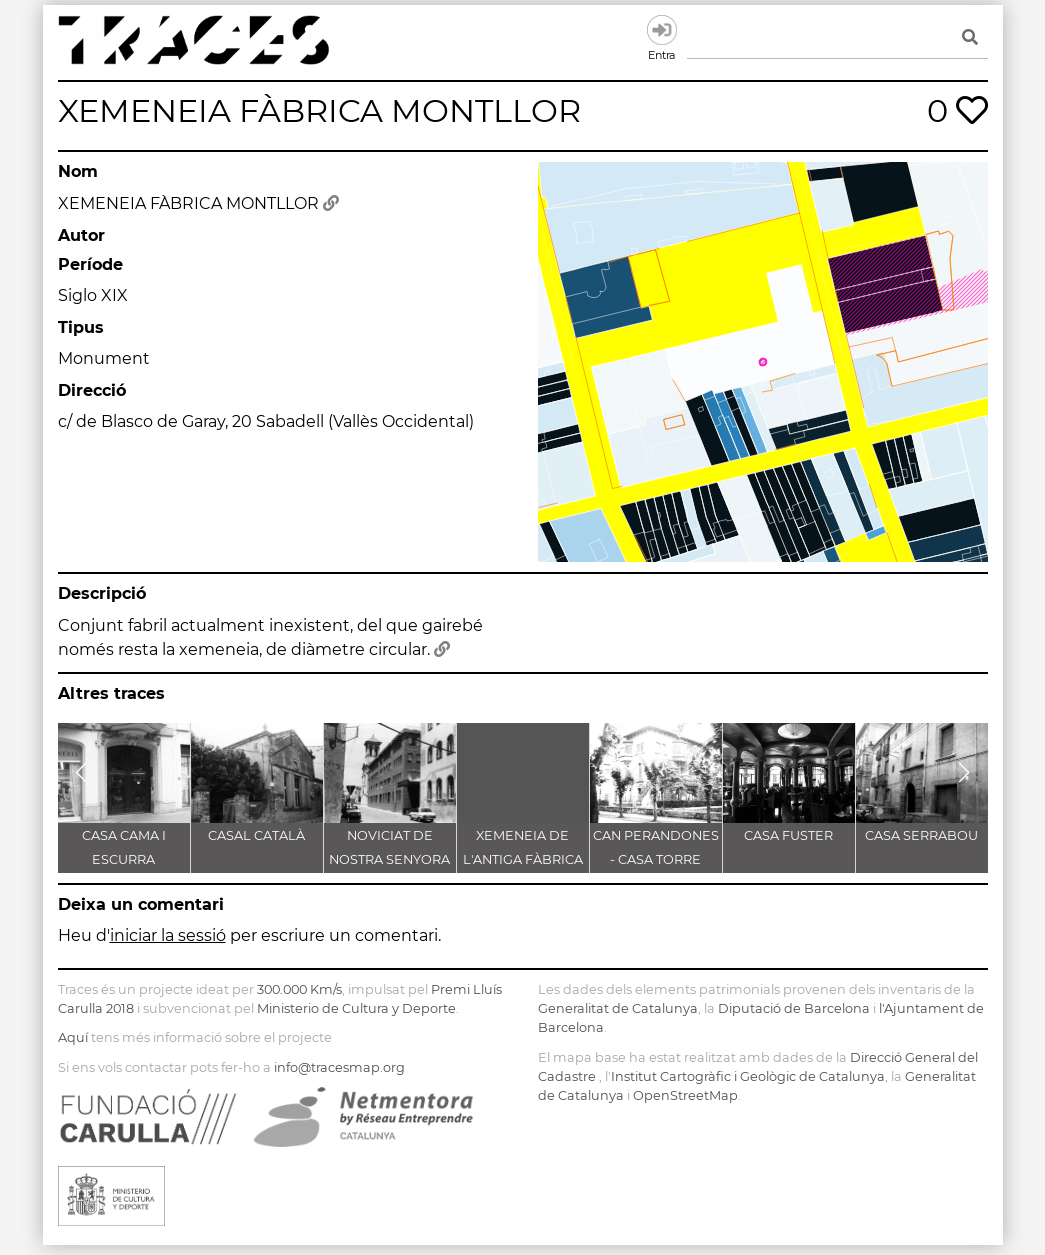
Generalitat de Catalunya (618, 1008)
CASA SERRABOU (921, 835)
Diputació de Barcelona (794, 1008)
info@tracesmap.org (339, 1067)
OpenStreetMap (685, 1095)
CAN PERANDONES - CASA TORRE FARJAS (656, 859)
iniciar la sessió (168, 935)
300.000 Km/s (299, 989)
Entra (662, 30)
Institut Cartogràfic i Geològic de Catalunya (748, 1076)
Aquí (73, 1037)
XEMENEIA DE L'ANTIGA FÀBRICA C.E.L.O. (523, 859)
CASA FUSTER (788, 835)
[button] (81, 773)
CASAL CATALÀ (256, 835)
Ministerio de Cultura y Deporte (356, 1008)
